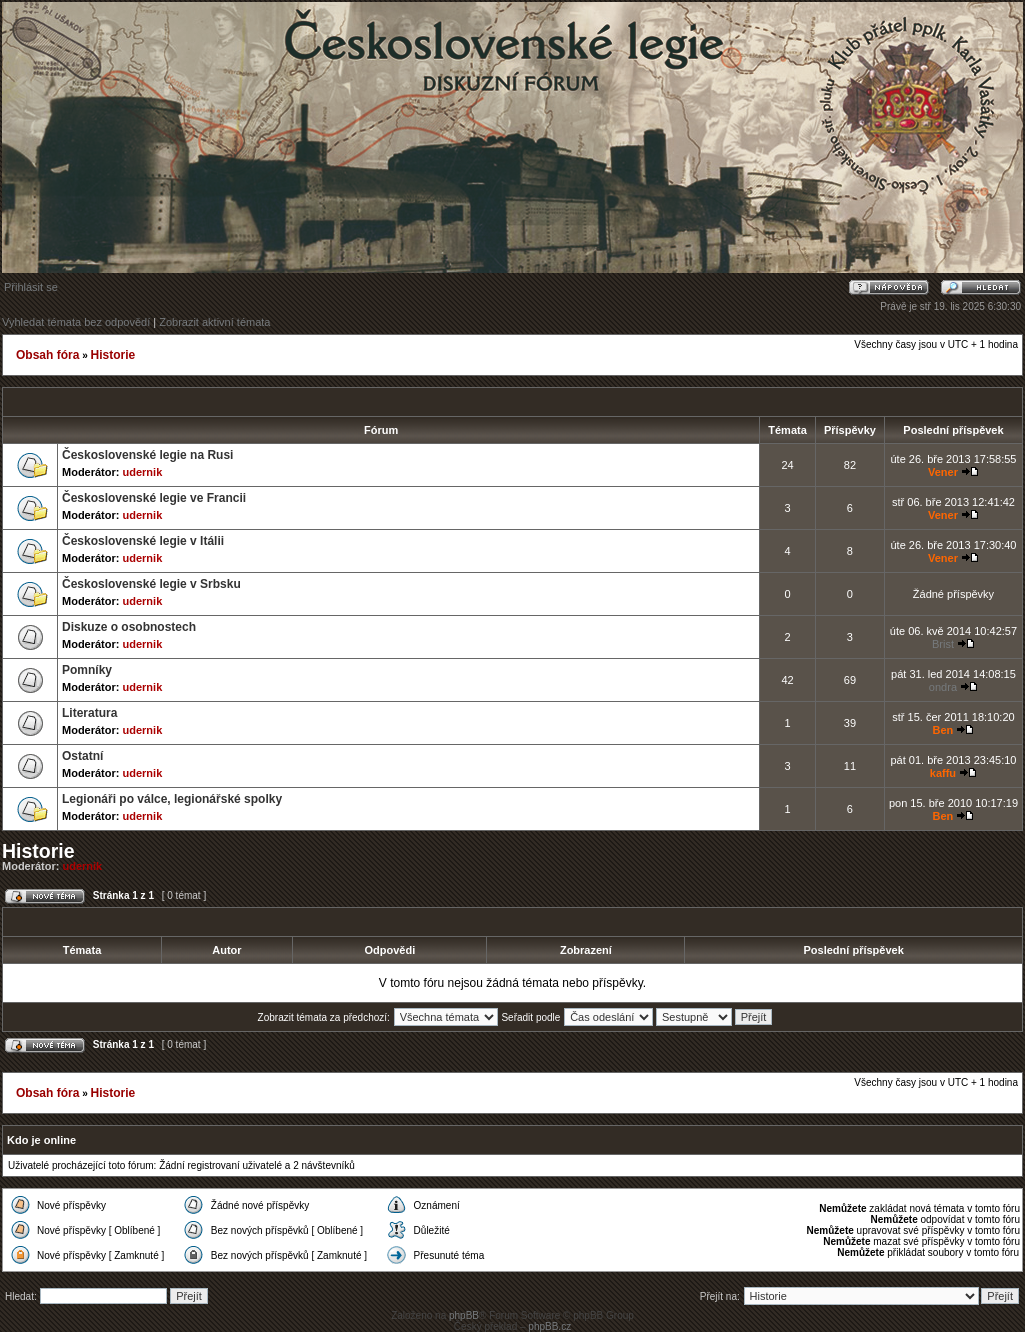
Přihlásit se (31, 287)
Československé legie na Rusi (147, 455)
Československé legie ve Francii (154, 498)
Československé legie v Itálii (143, 541)
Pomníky (87, 670)
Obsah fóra (47, 355)
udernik (143, 472)
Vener (943, 472)
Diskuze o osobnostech (129, 627)
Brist (943, 644)
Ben (943, 730)
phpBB (464, 1315)
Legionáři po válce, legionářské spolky (172, 799)
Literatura (89, 713)
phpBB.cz (549, 1326)
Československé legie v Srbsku (151, 584)
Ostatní (82, 756)
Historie (112, 355)
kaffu (943, 773)
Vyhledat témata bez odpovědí (76, 322)
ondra (943, 687)
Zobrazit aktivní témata (214, 322)
